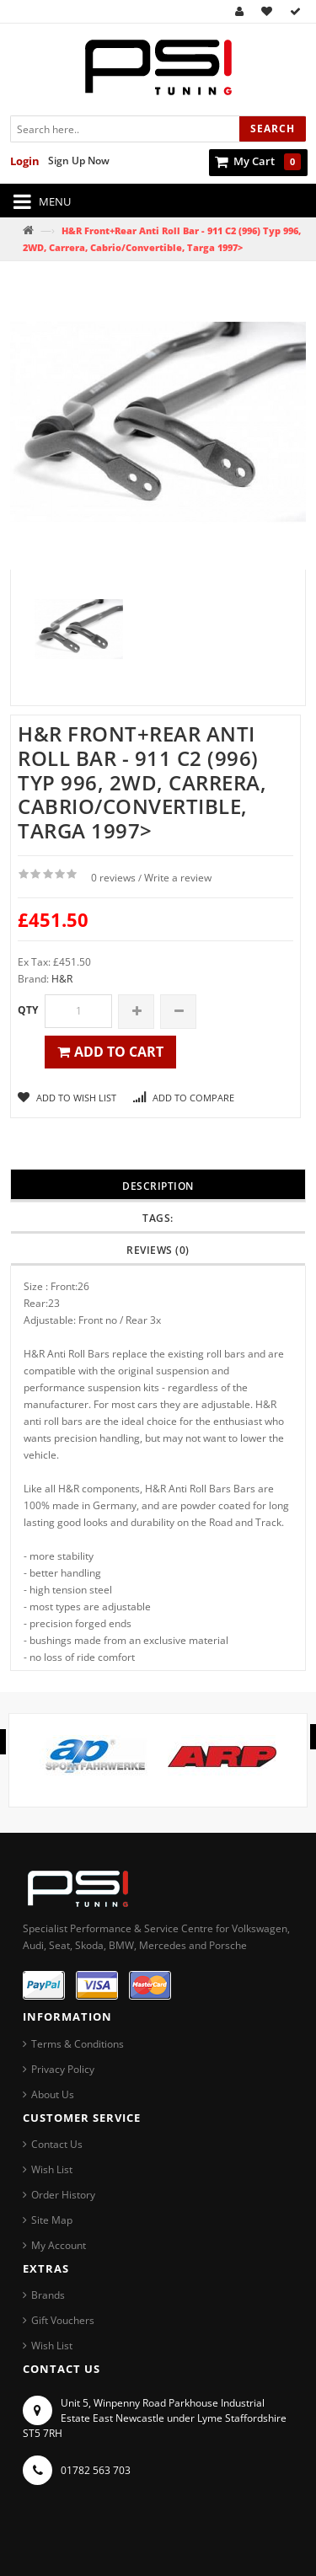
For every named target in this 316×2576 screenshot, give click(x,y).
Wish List (51, 2169)
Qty (28, 1010)
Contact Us (57, 2144)
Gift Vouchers (62, 2320)
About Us (52, 2094)
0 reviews (113, 877)
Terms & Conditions (77, 2044)
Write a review (178, 877)
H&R (61, 979)
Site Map (51, 2220)
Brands (48, 2295)
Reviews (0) (158, 1250)
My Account (58, 2245)
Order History (63, 2195)
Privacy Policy (62, 2069)
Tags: (158, 1218)
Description (158, 1186)
